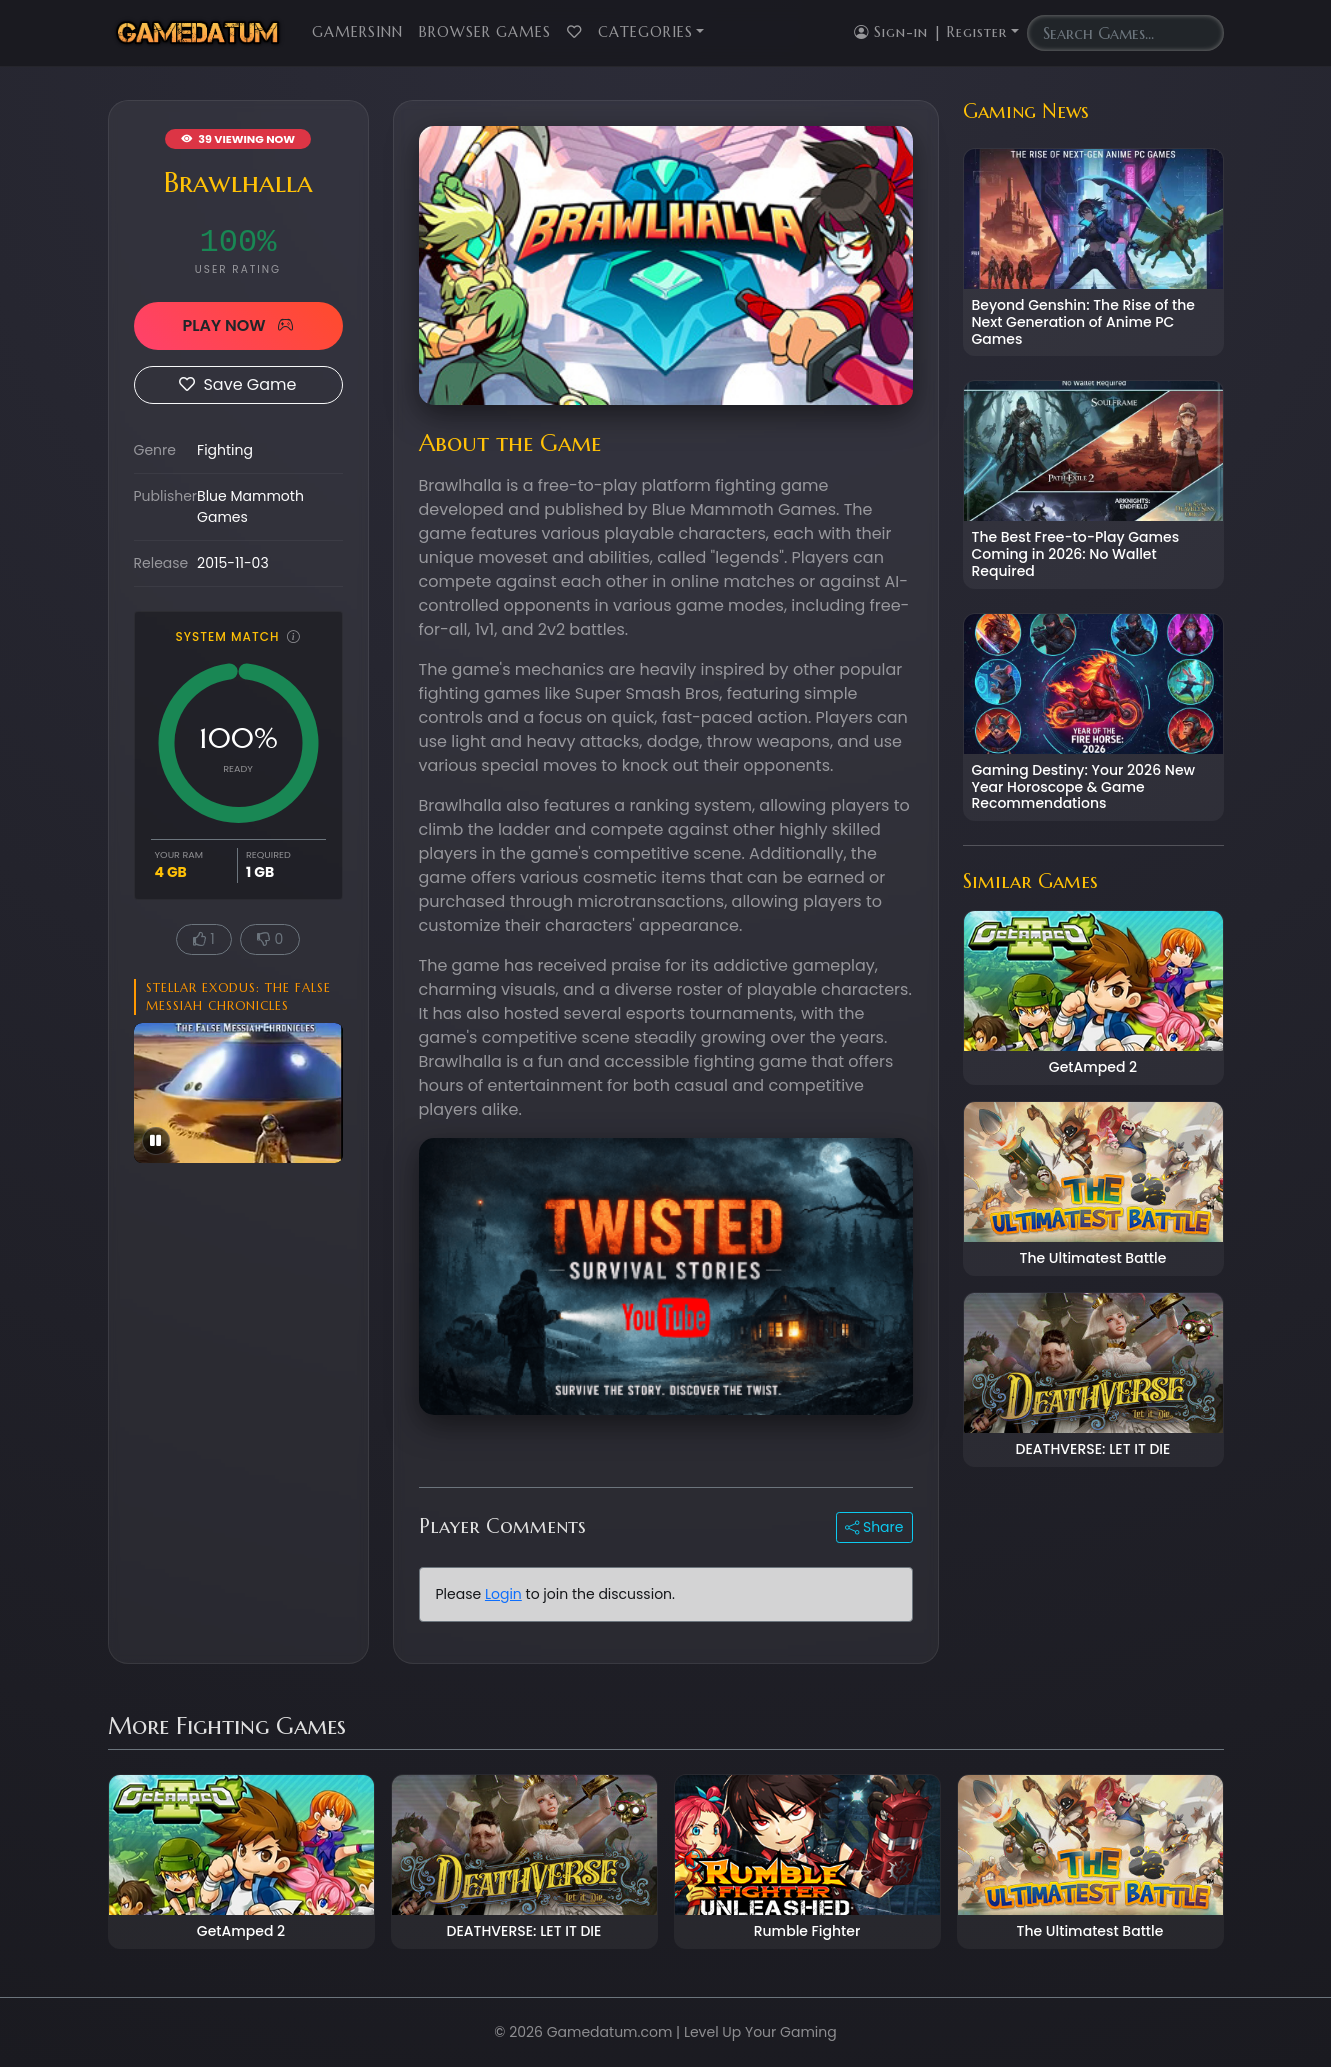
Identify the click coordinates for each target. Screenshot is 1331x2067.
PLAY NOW (237, 325)
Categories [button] (645, 32)
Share (874, 1527)
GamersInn (357, 32)
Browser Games (485, 32)
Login (503, 1594)
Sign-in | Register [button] (930, 32)
